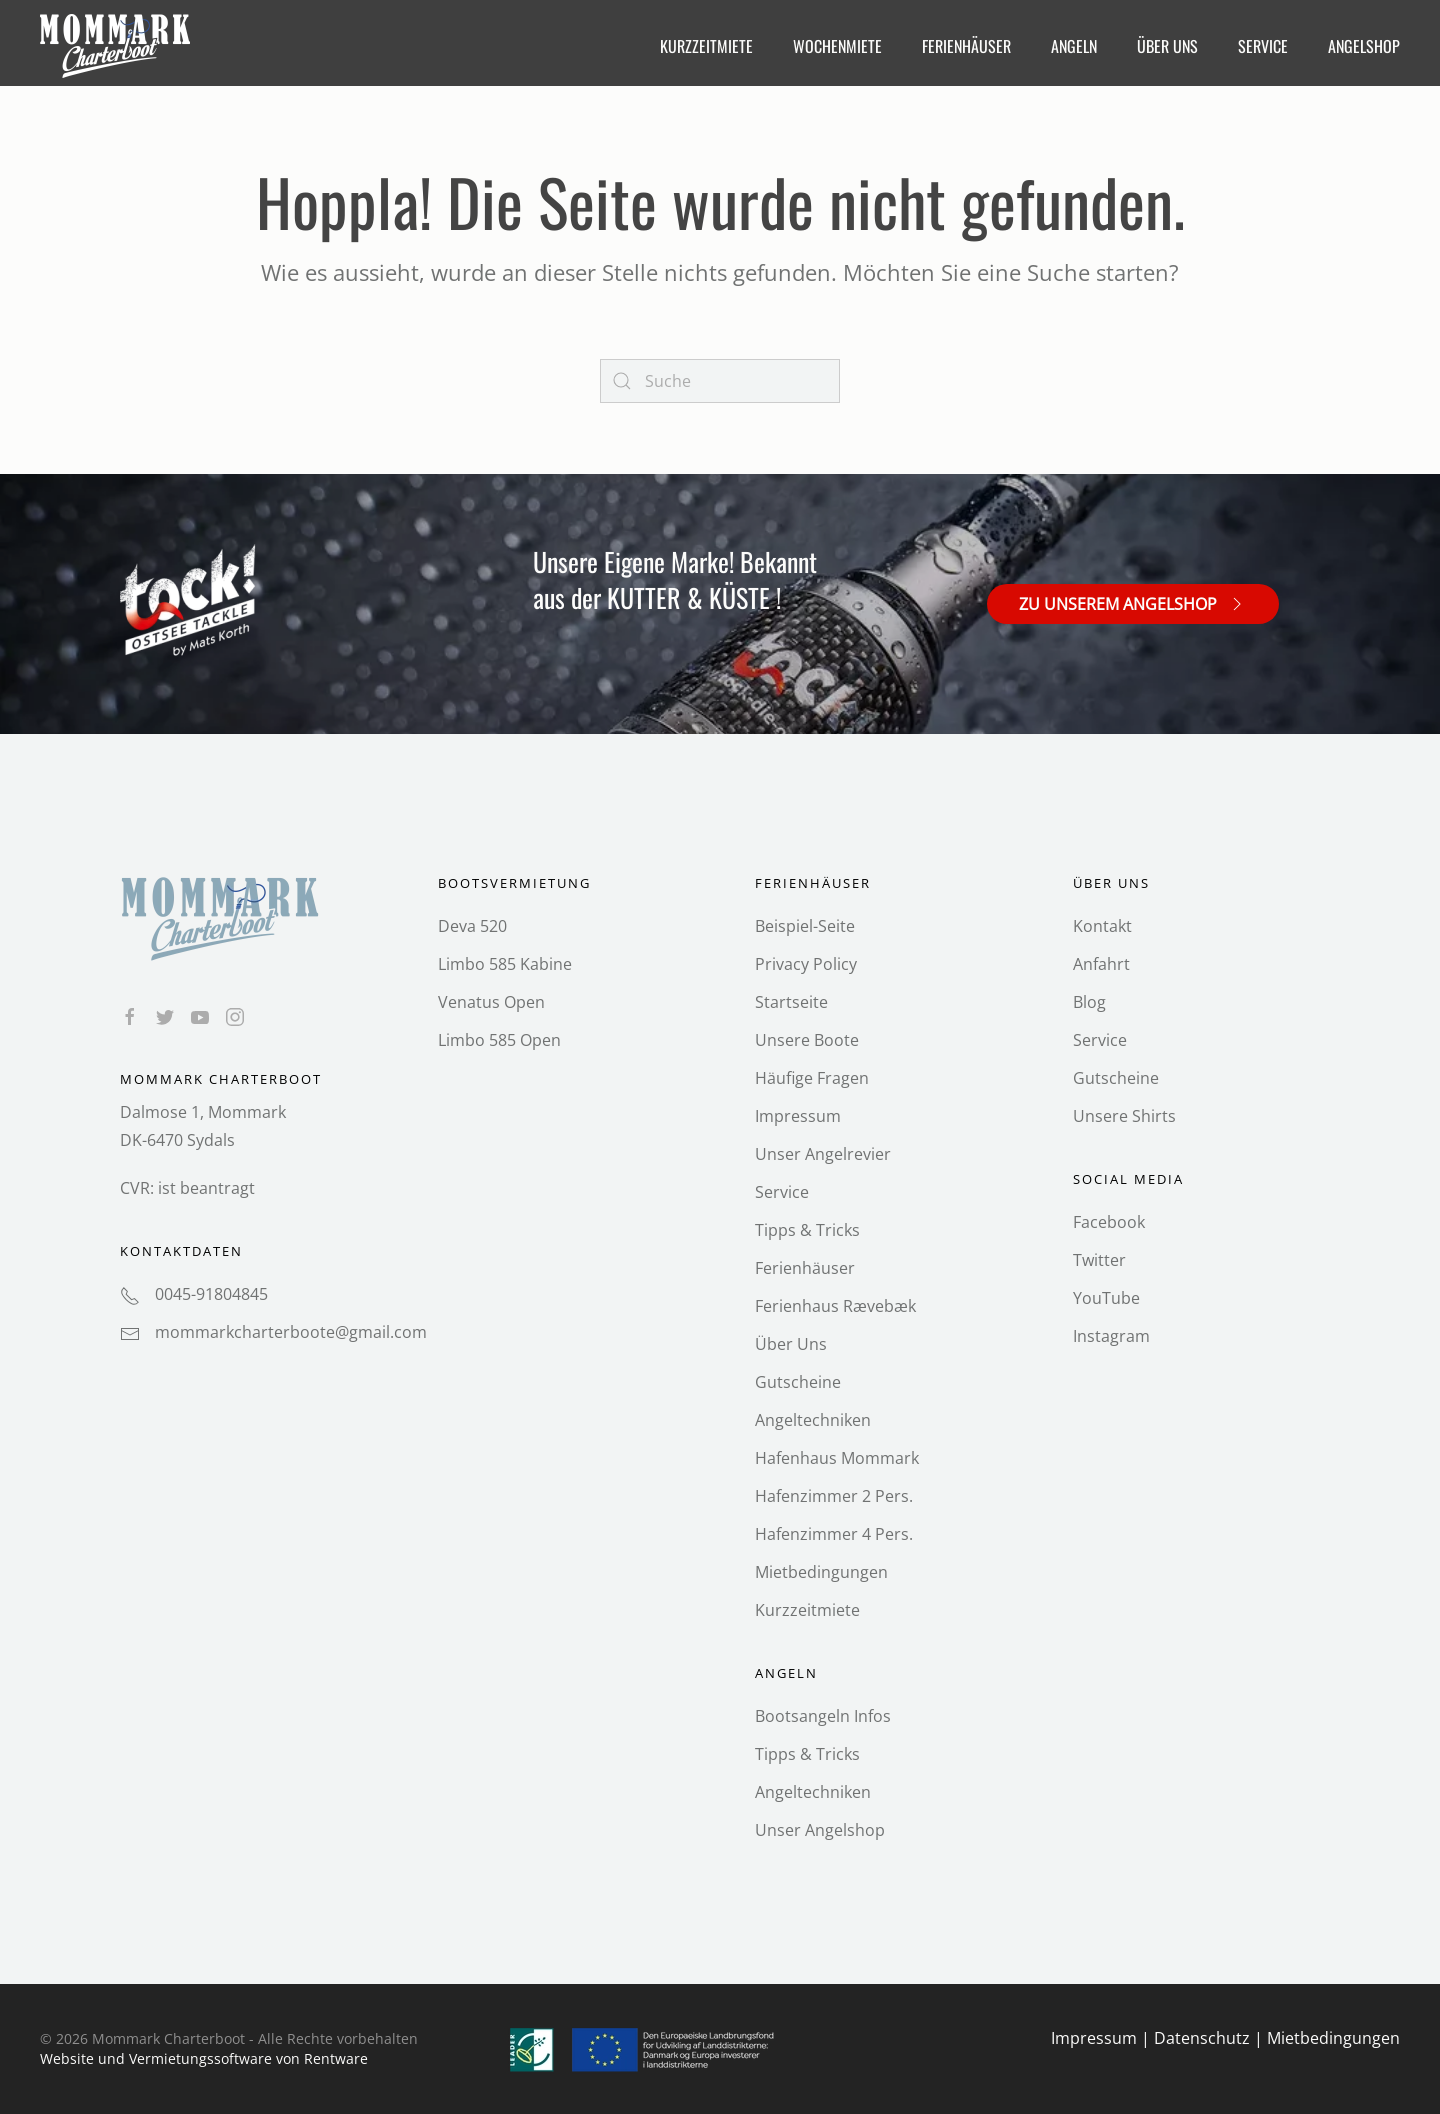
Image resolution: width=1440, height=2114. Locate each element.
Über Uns (791, 1344)
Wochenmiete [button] (837, 46)
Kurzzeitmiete (807, 1610)
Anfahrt (1101, 964)
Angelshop (1364, 46)
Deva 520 (472, 926)
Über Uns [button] (1167, 46)
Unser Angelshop (820, 1830)
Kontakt (1102, 926)
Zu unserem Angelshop (1133, 603)
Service (782, 1192)
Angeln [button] (1074, 46)
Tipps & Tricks (807, 1230)
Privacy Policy (806, 964)
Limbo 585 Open (499, 1040)
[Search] (720, 381)
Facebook (1109, 1222)
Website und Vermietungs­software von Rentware (204, 2058)
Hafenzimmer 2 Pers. (834, 1496)
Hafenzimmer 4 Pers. (834, 1534)
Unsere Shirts (1124, 1116)
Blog (1089, 1002)
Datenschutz (1202, 2038)
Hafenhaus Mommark (837, 1458)
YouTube (1106, 1298)
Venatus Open (491, 1002)
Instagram (1111, 1336)
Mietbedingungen (821, 1572)
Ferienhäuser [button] (966, 46)
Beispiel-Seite (805, 926)
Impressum (798, 1116)
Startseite (791, 1002)
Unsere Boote (807, 1040)
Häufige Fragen (812, 1078)
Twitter (1099, 1260)
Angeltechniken (813, 1420)
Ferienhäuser (805, 1268)
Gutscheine (798, 1382)
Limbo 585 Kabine (505, 964)
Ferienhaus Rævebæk (835, 1306)
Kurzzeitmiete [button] (706, 46)
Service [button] (1263, 46)
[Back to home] (117, 46)
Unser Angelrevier (823, 1154)
